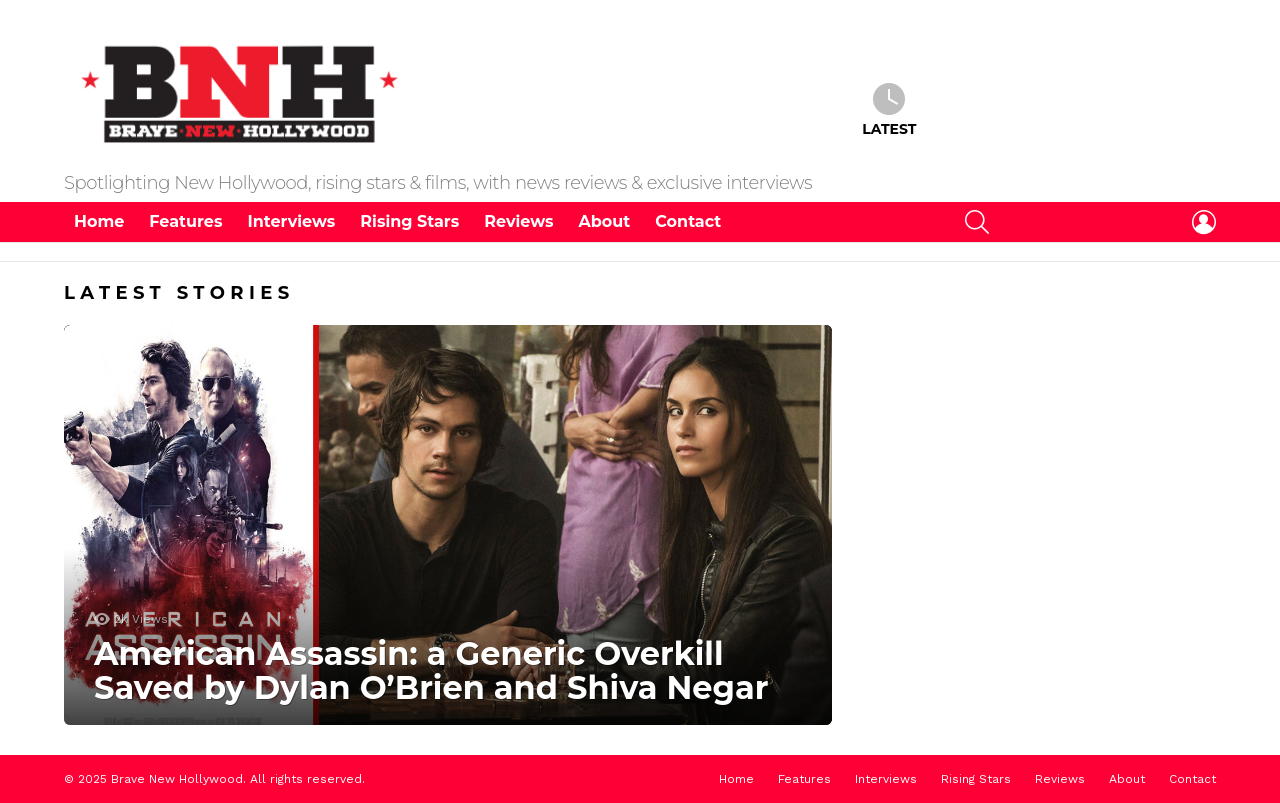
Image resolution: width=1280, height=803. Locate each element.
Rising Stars (409, 221)
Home (99, 221)
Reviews (518, 221)
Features (185, 221)
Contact (688, 221)
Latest (889, 110)
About (605, 221)
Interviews (291, 221)
